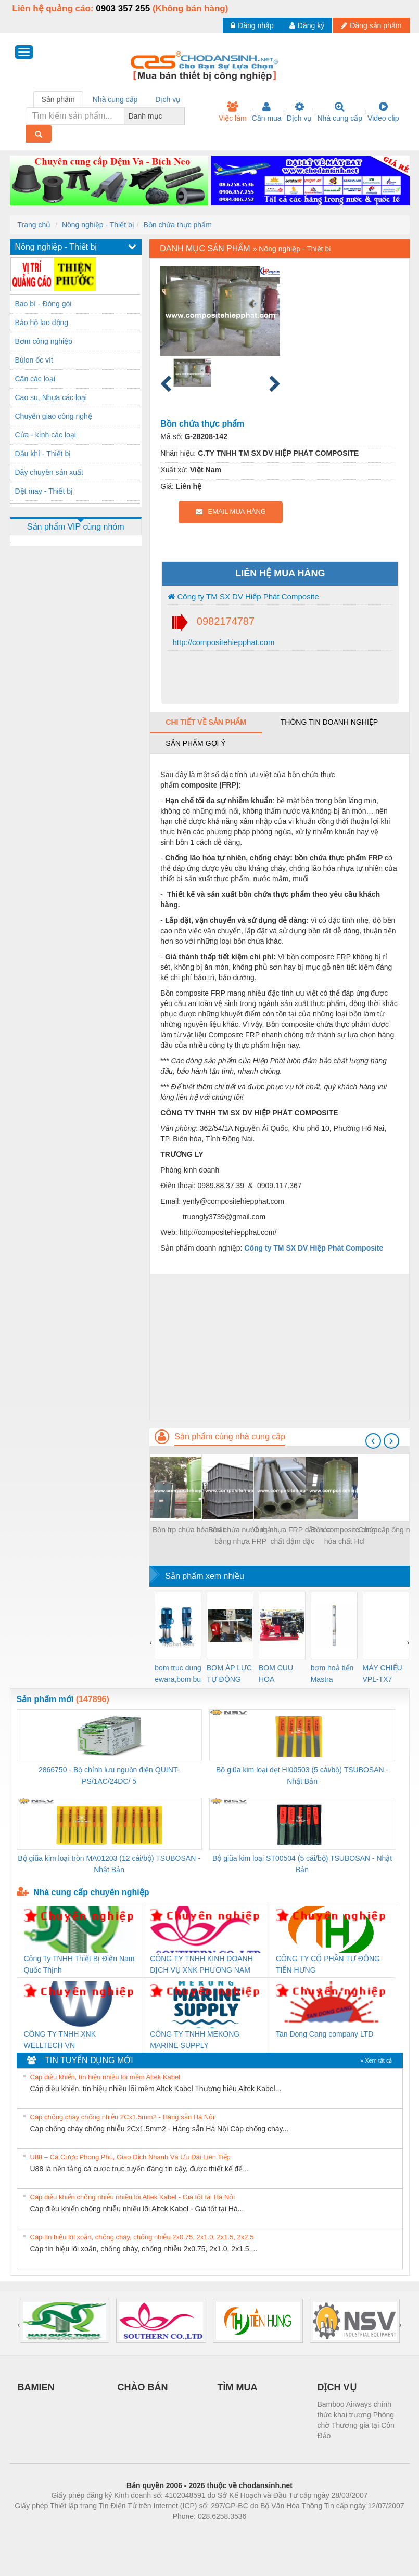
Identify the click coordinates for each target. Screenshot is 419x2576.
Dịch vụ (299, 111)
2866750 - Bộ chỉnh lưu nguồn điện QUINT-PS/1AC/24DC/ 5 (109, 1775)
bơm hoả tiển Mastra (332, 1673)
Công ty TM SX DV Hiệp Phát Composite (243, 596)
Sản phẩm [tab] (58, 99)
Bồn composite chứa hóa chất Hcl (344, 1535)
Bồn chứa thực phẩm (178, 225)
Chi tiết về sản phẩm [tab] (206, 722)
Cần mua (267, 111)
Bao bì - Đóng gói (43, 304)
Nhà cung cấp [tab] (115, 99)
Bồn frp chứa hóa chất (189, 1530)
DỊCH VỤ (337, 2387)
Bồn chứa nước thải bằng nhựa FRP (240, 1535)
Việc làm (233, 111)
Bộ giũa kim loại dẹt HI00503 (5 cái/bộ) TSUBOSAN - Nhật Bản (302, 1775)
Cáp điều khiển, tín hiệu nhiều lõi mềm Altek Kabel (105, 2077)
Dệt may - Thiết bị (44, 491)
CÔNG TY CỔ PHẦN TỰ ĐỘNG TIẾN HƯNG (328, 1964)
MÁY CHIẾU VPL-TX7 (382, 1673)
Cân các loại (35, 379)
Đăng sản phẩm (371, 25)
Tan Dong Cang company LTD (324, 2034)
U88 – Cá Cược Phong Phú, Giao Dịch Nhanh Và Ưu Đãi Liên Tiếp (130, 2157)
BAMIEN (36, 2387)
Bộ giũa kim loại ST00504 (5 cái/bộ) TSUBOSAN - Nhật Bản (302, 1864)
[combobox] (181, 116)
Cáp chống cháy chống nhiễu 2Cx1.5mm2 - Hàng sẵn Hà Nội (122, 2117)
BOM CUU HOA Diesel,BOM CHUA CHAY (280, 1674)
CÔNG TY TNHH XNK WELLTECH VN (60, 2040)
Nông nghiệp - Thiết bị (98, 225)
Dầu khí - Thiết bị (43, 453)
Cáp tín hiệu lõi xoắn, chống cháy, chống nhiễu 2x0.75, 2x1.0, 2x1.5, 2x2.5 (142, 2237)
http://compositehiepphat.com (222, 642)
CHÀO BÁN (143, 2387)
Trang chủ (34, 225)
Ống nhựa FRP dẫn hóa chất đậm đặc (292, 1535)
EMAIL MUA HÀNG (231, 512)
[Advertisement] (279, 1347)
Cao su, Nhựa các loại (51, 397)
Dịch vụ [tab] (168, 99)
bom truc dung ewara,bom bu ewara (178, 1674)
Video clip (383, 111)
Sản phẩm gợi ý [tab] (195, 743)
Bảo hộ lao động (42, 322)
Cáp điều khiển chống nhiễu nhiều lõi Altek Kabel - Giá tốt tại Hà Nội (132, 2197)
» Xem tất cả (376, 2060)
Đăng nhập (252, 25)
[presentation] (373, 1441)
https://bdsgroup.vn (196, 2532)
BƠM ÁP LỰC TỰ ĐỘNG (229, 1673)
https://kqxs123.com (259, 2532)
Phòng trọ (143, 2532)
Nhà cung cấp (339, 111)
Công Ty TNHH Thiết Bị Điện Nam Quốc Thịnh (79, 1964)
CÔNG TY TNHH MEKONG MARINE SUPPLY (194, 2040)
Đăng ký (306, 25)
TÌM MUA (238, 2387)
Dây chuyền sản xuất (49, 472)
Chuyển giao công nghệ (53, 416)
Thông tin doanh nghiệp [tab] (329, 722)
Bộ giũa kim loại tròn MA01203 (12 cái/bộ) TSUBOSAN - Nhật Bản (109, 1864)
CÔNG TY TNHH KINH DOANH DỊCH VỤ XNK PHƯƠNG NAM (201, 1964)
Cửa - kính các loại (45, 435)
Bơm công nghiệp (43, 341)
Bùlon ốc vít (34, 360)
